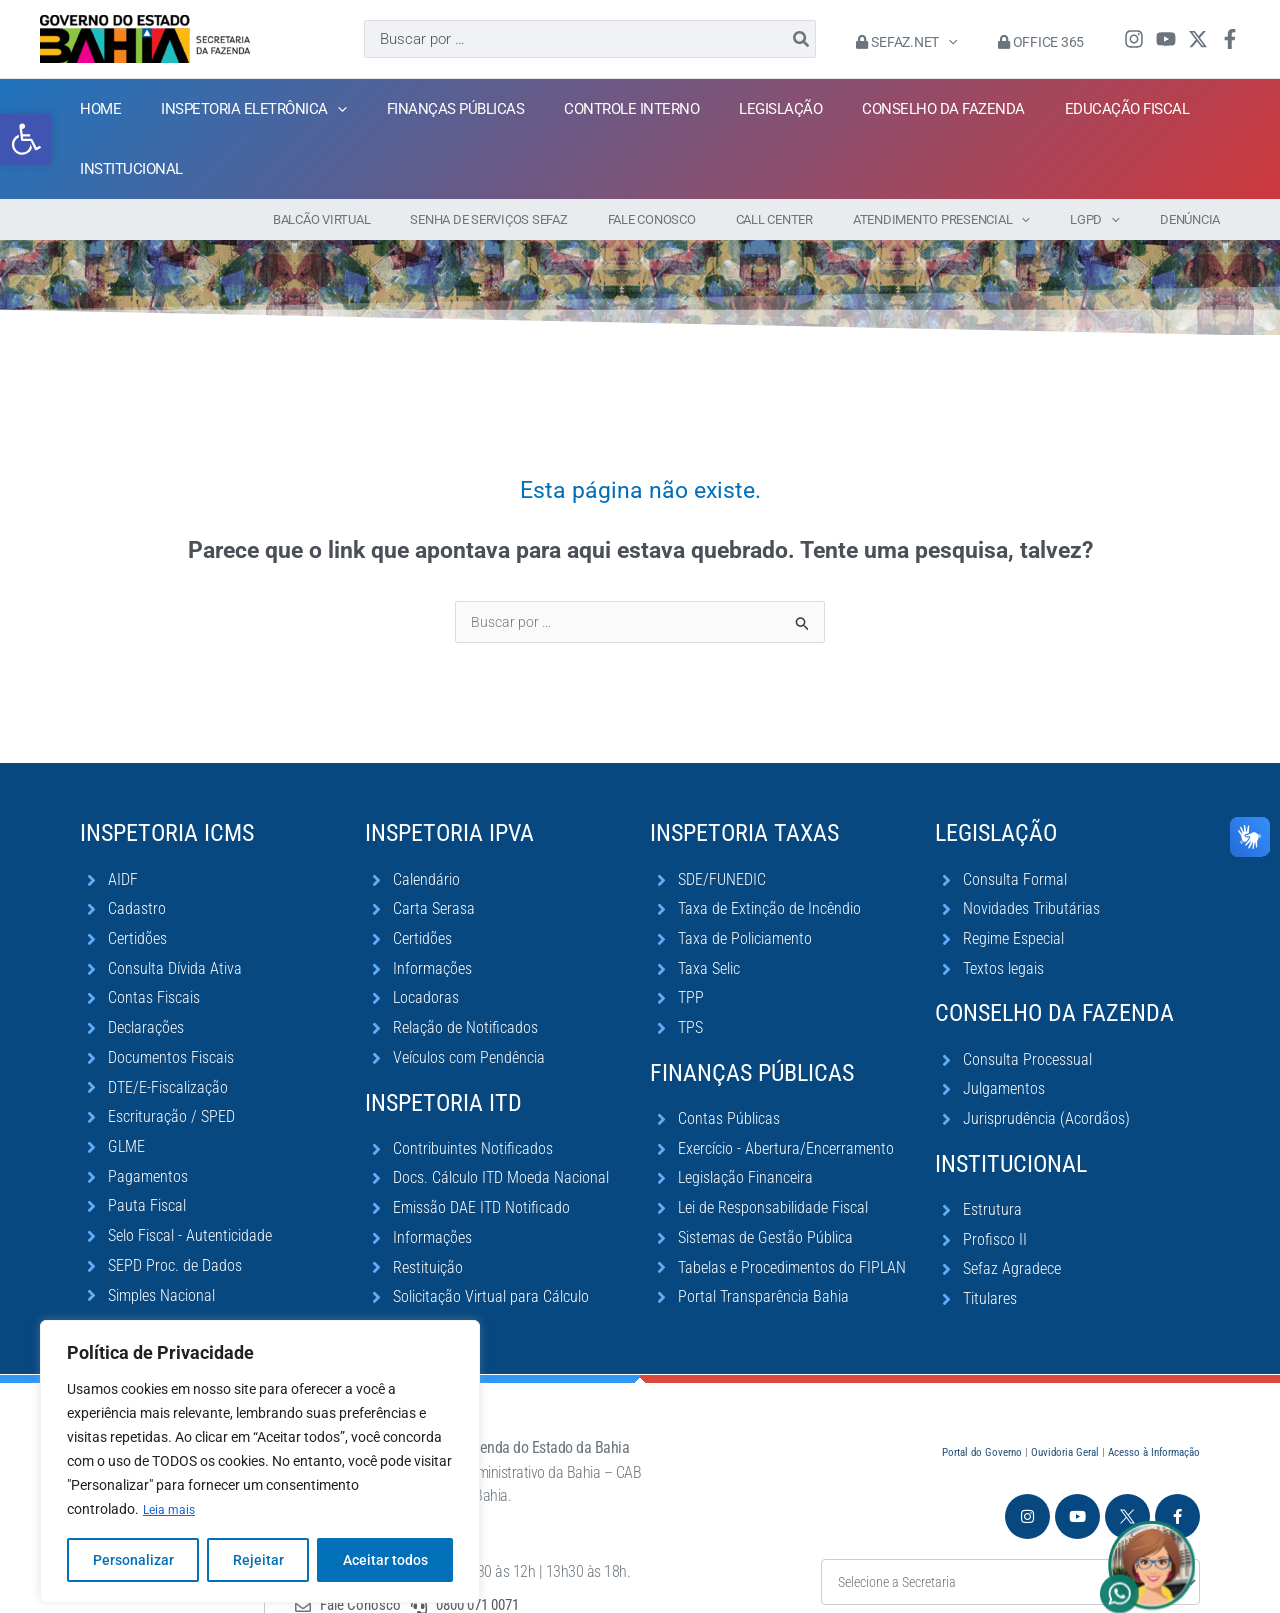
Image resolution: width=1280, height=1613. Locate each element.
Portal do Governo (982, 1394)
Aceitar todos (385, 1530)
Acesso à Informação (1154, 1394)
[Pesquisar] (826, 39)
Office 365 (1047, 42)
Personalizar (133, 1530)
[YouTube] (1166, 39)
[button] (26, 109)
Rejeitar (258, 1530)
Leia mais (172, 1480)
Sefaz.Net (924, 42)
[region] (260, 1432)
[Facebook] (1230, 39)
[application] (966, 42)
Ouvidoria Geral (1065, 1394)
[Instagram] (1134, 39)
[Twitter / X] (1198, 39)
